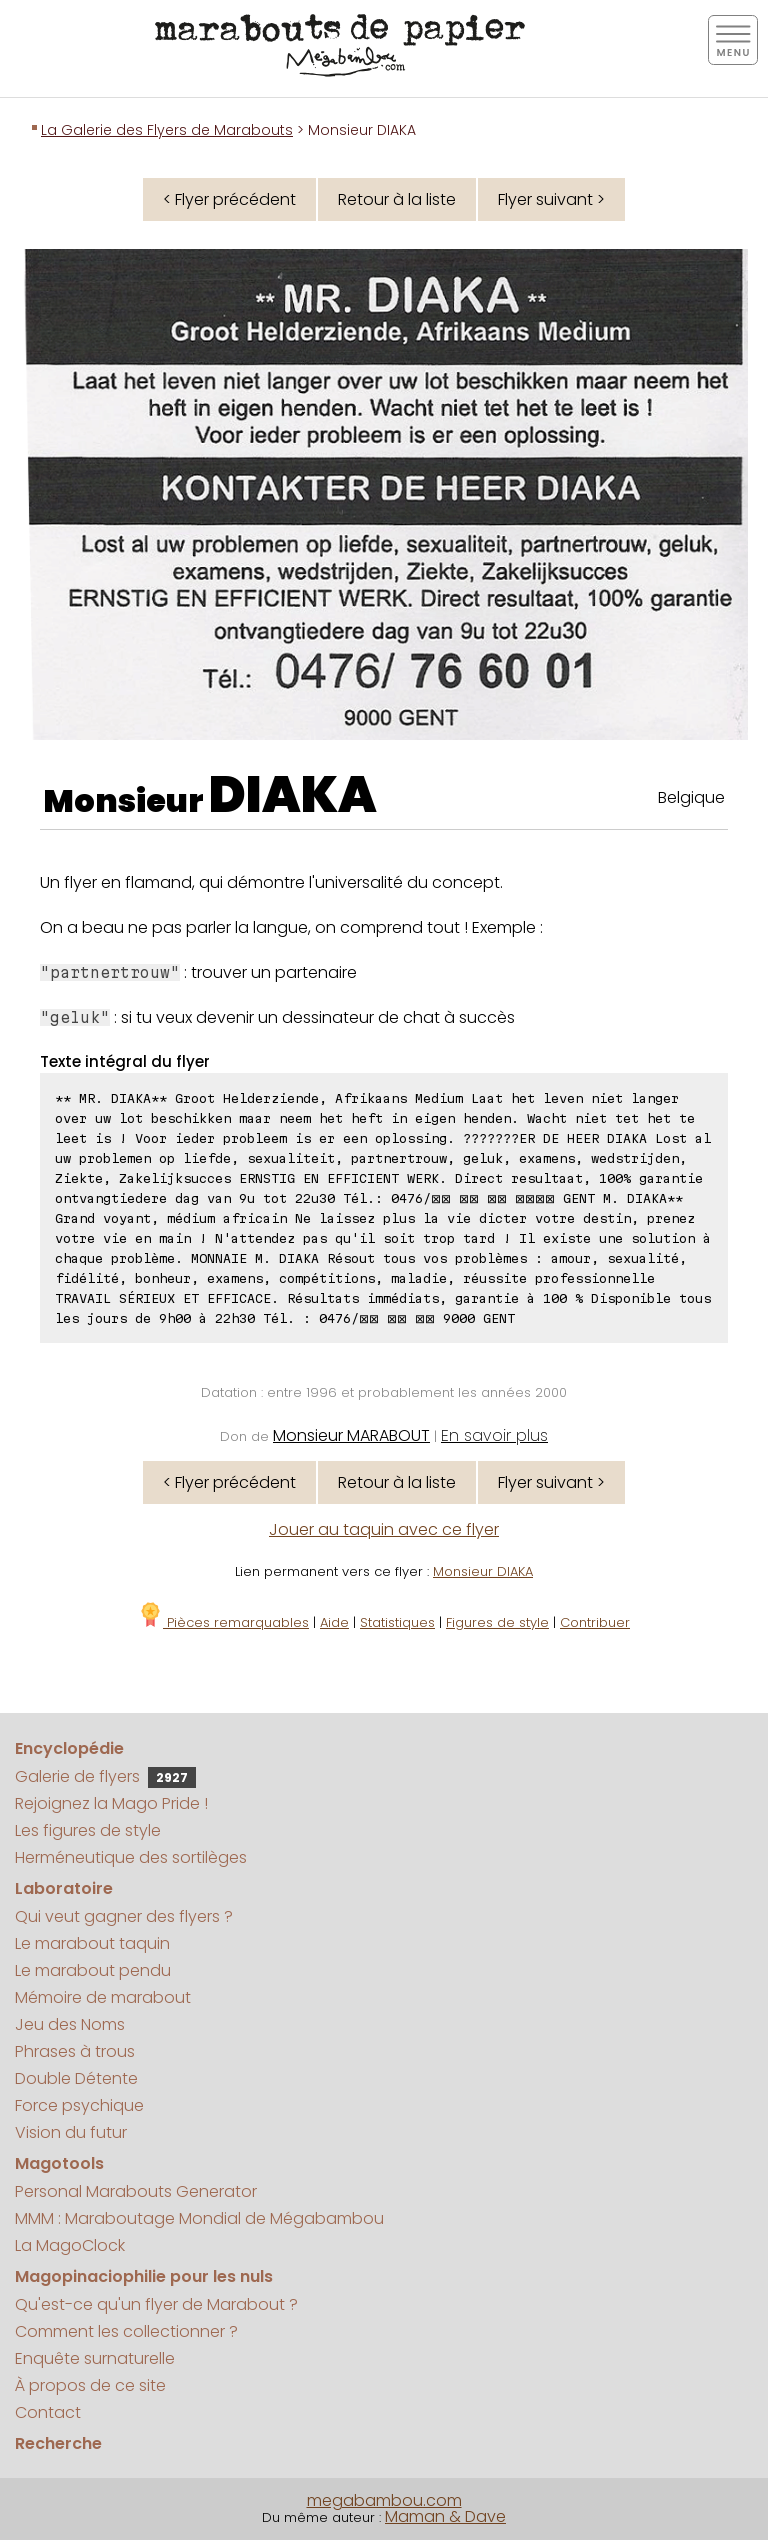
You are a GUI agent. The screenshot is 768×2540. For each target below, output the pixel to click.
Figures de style (497, 1622)
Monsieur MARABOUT (351, 1435)
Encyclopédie (69, 1748)
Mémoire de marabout (103, 1997)
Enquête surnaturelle (95, 2358)
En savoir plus (494, 1435)
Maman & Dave (445, 2516)
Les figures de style (88, 1830)
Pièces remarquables (223, 1622)
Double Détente (76, 2078)
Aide (334, 1622)
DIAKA (293, 795)
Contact (48, 2412)
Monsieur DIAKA (483, 1571)
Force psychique (79, 2105)
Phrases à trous (75, 2051)
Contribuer (595, 1622)
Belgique (691, 797)
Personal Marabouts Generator (136, 2191)
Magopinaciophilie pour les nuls (144, 2276)
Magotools (59, 2163)
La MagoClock (70, 2245)
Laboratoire (64, 1888)
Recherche (58, 2443)
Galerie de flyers (105, 1776)
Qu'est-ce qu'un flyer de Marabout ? (156, 2304)
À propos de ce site (90, 2385)
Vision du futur (71, 2132)
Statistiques (397, 1622)
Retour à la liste (397, 199)
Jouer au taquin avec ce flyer (384, 1529)
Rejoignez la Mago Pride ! (111, 1803)
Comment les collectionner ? (126, 2331)
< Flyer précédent (229, 199)
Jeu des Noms (70, 2024)
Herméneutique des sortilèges (131, 1857)
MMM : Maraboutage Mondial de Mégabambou (199, 2218)
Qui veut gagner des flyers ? (124, 1916)
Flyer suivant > (551, 199)
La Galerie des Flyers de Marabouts (167, 130)
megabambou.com (384, 2500)
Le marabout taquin (92, 1943)
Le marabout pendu (93, 1970)
